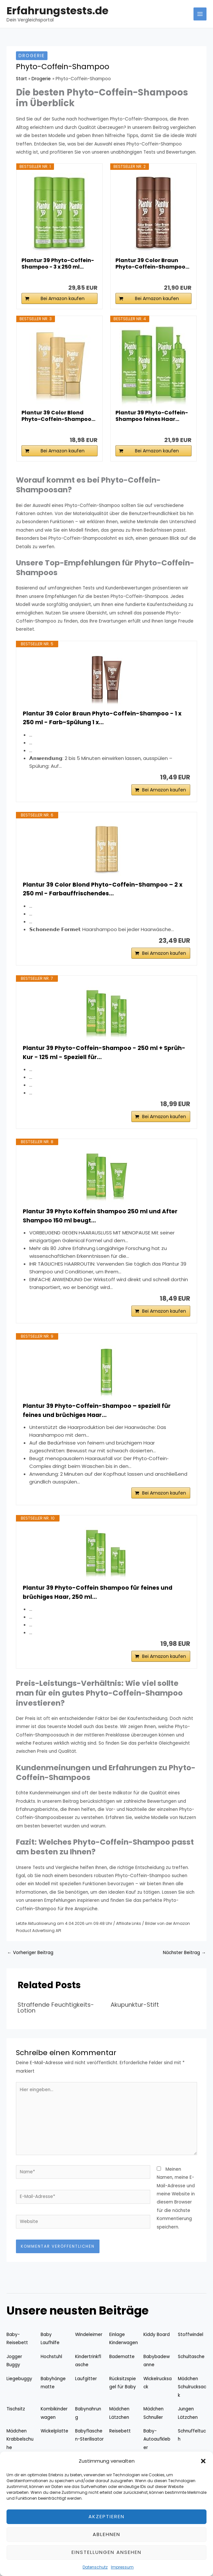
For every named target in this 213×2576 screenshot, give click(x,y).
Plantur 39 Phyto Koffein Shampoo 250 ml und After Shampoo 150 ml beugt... (101, 1221)
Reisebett (120, 2442)
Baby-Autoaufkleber (156, 2450)
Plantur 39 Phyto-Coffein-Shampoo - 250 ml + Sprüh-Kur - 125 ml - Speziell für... (105, 1056)
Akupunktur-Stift (135, 2015)
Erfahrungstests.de (57, 10)
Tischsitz (16, 2420)
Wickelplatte (54, 2442)
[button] (203, 2461)
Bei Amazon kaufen (63, 298)
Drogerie (32, 56)
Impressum (122, 2567)
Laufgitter (86, 2389)
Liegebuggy (19, 2389)
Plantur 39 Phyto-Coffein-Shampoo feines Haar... (151, 416)
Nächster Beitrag (184, 1963)
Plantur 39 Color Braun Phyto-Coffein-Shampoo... (152, 263)
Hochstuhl (51, 2367)
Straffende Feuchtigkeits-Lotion (56, 2018)
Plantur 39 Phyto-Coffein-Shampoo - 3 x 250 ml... (57, 263)
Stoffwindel (190, 2345)
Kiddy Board (156, 2345)
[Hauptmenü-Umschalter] (200, 14)
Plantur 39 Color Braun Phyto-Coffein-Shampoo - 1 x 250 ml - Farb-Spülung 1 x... (103, 718)
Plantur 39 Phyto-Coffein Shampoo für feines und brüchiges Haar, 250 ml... (99, 1601)
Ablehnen (106, 2534)
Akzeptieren (106, 2516)
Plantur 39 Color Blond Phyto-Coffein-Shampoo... (58, 416)
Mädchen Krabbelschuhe (20, 2450)
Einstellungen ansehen (106, 2552)
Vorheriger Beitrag (30, 1963)
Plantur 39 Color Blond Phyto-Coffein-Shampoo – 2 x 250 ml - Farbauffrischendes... (104, 891)
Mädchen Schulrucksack (192, 2397)
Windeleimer (88, 2345)
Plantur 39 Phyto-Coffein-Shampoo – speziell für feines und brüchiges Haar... (98, 1418)
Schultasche (191, 2367)
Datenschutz (95, 2567)
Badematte (122, 2367)
